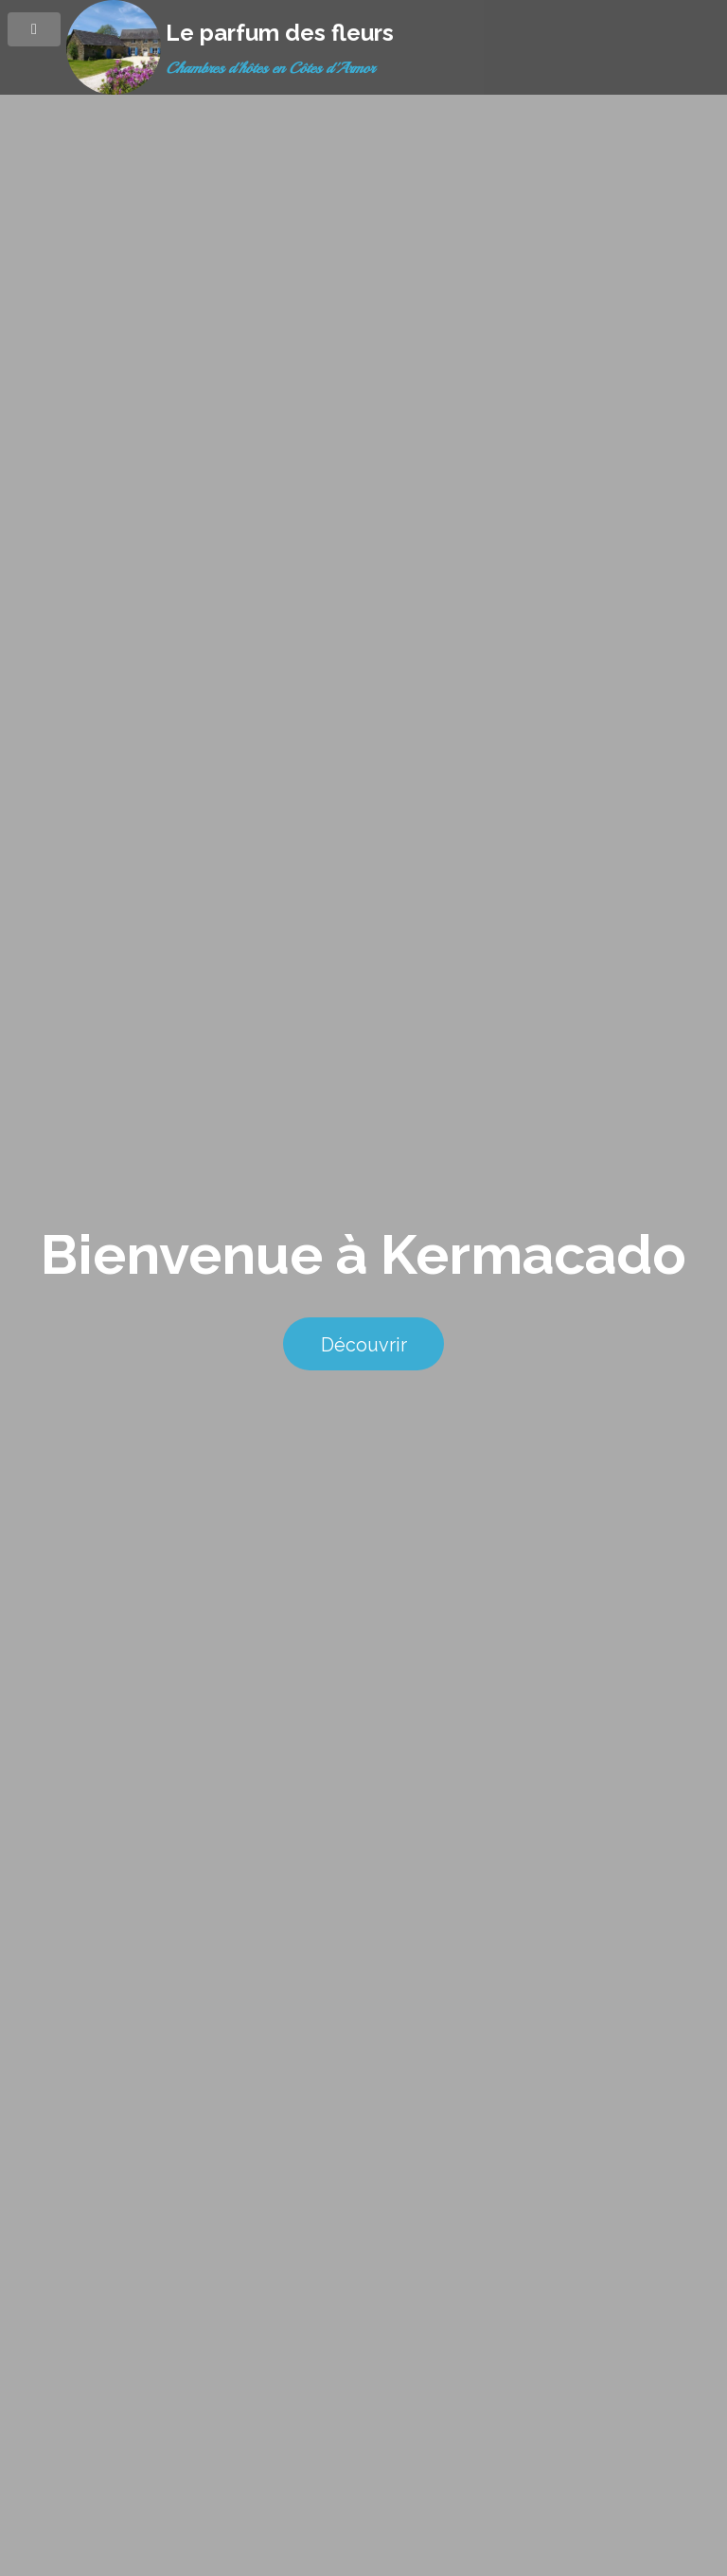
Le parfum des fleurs (280, 32)
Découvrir (364, 1344)
